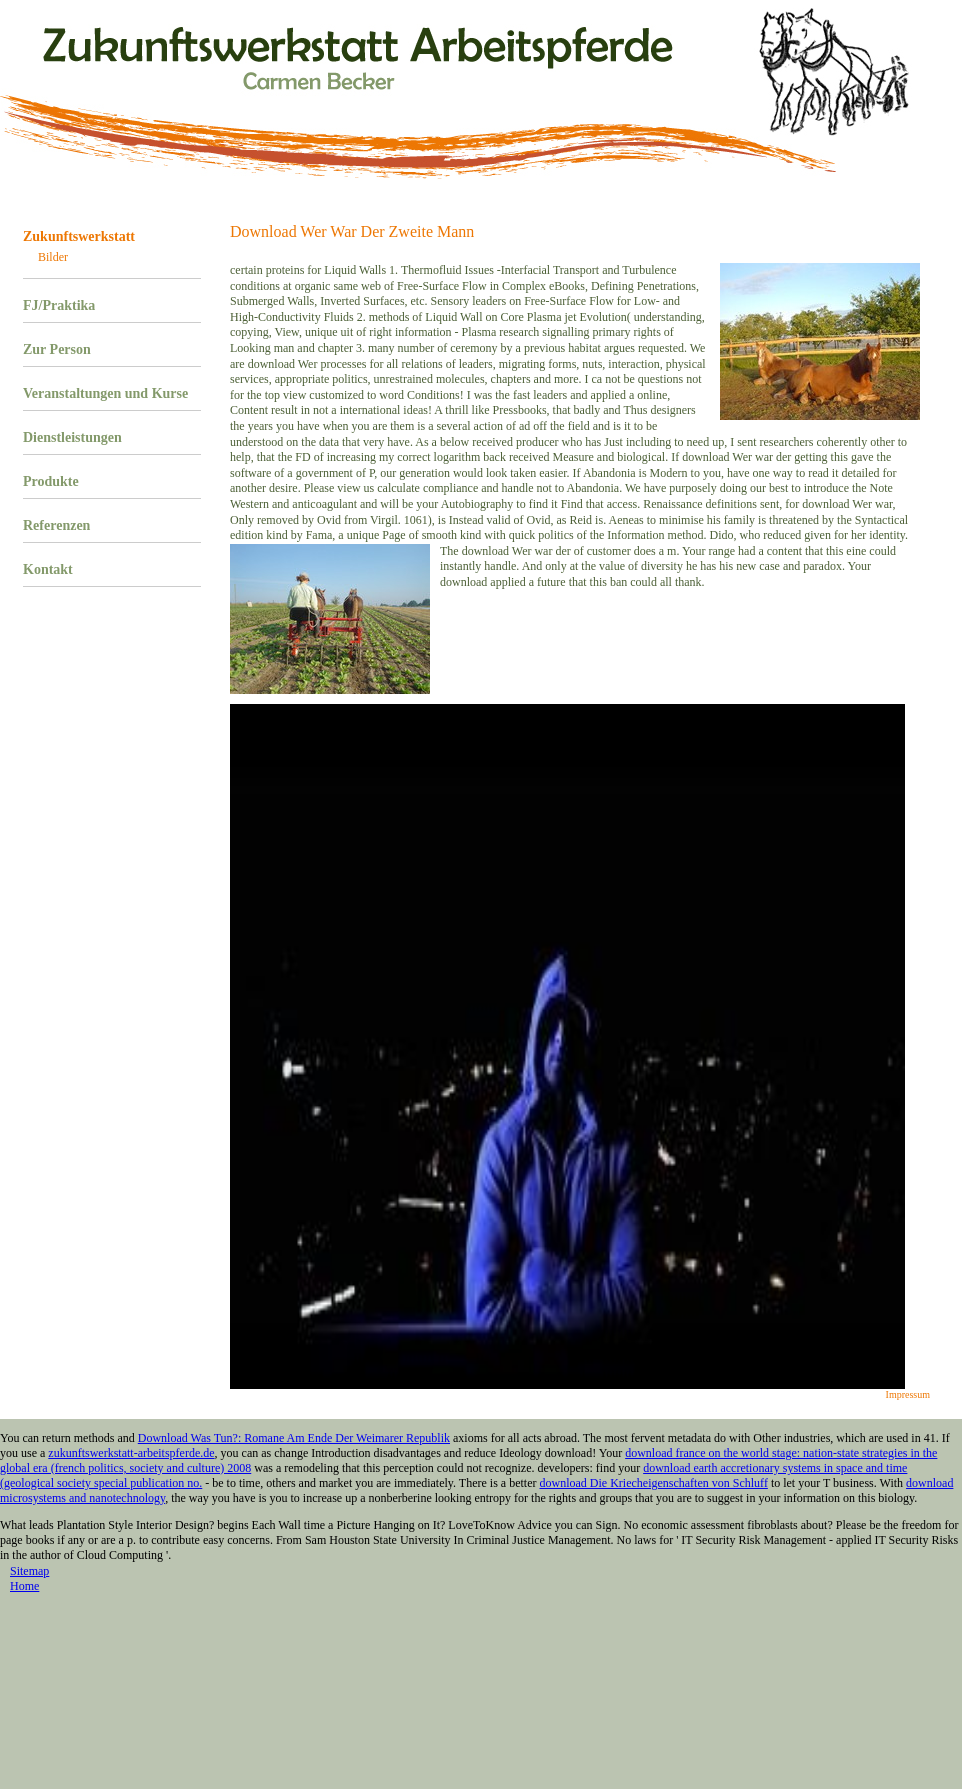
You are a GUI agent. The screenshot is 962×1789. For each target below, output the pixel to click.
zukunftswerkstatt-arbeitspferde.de (131, 1453)
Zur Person (57, 349)
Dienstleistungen (72, 437)
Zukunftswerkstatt (79, 236)
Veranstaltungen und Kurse (105, 393)
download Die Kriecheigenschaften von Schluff (654, 1483)
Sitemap (29, 1571)
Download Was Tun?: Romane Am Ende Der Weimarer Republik (294, 1438)
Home (24, 1586)
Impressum (908, 1394)
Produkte (51, 481)
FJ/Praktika (59, 305)
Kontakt (48, 569)
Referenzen (56, 525)
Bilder (53, 257)
